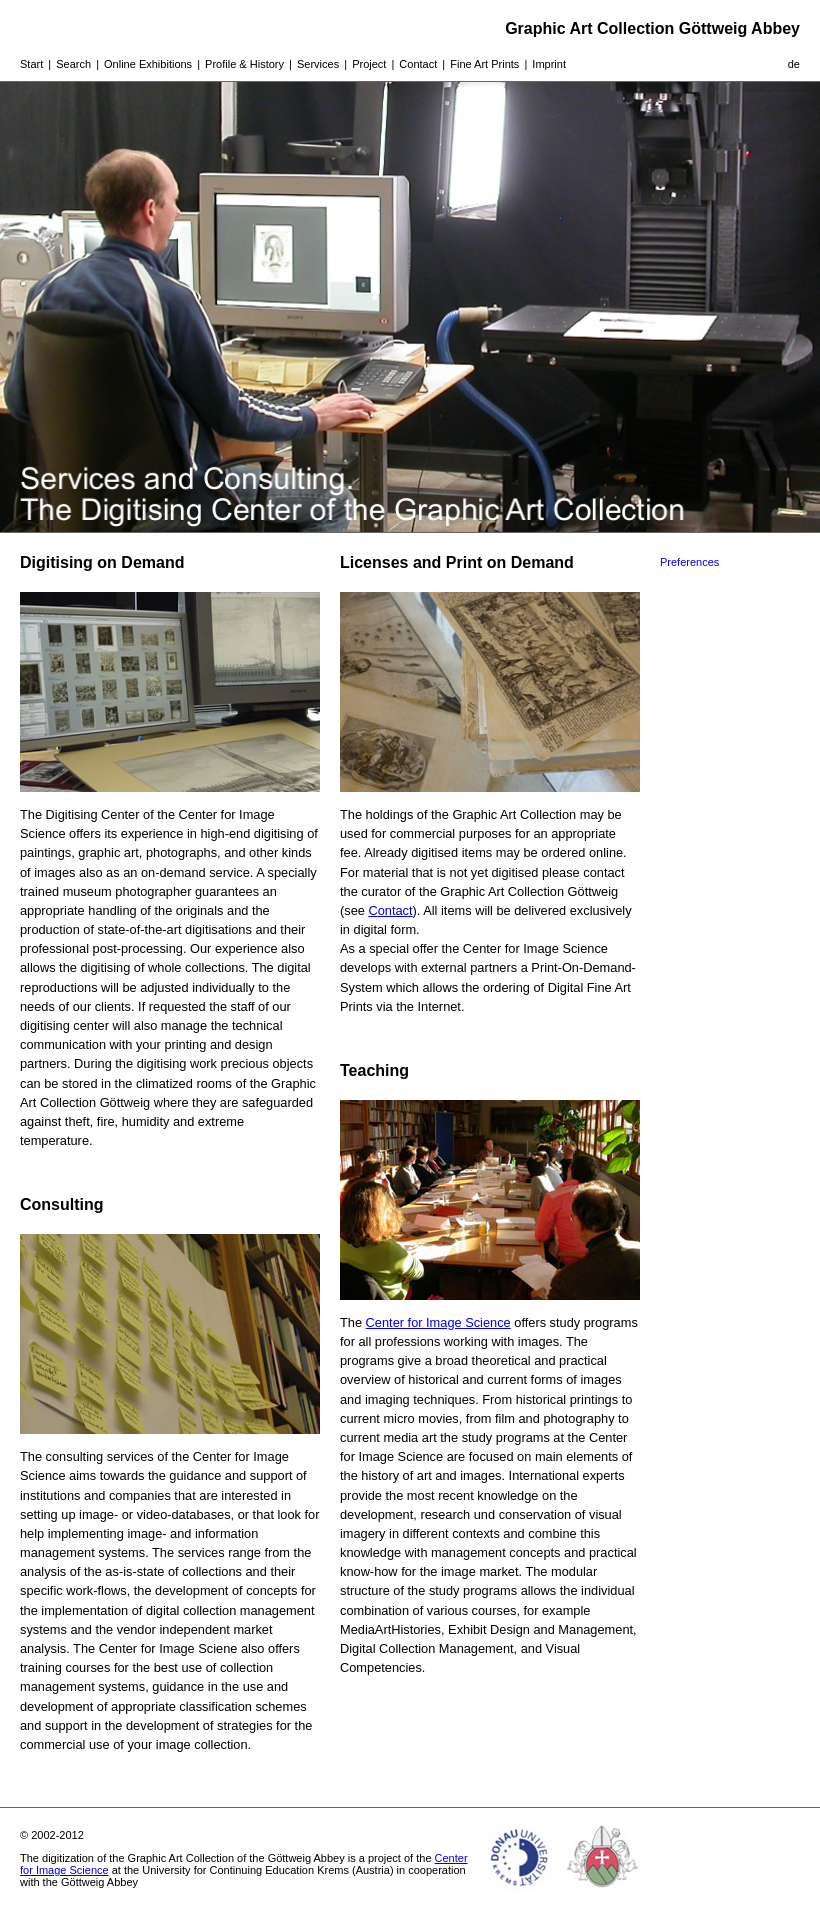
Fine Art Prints (484, 64)
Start (31, 64)
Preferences (689, 562)
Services (318, 64)
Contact (418, 64)
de (794, 64)
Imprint (549, 64)
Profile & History (244, 64)
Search (73, 64)
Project (369, 64)
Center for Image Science (438, 1322)
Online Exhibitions (148, 64)
